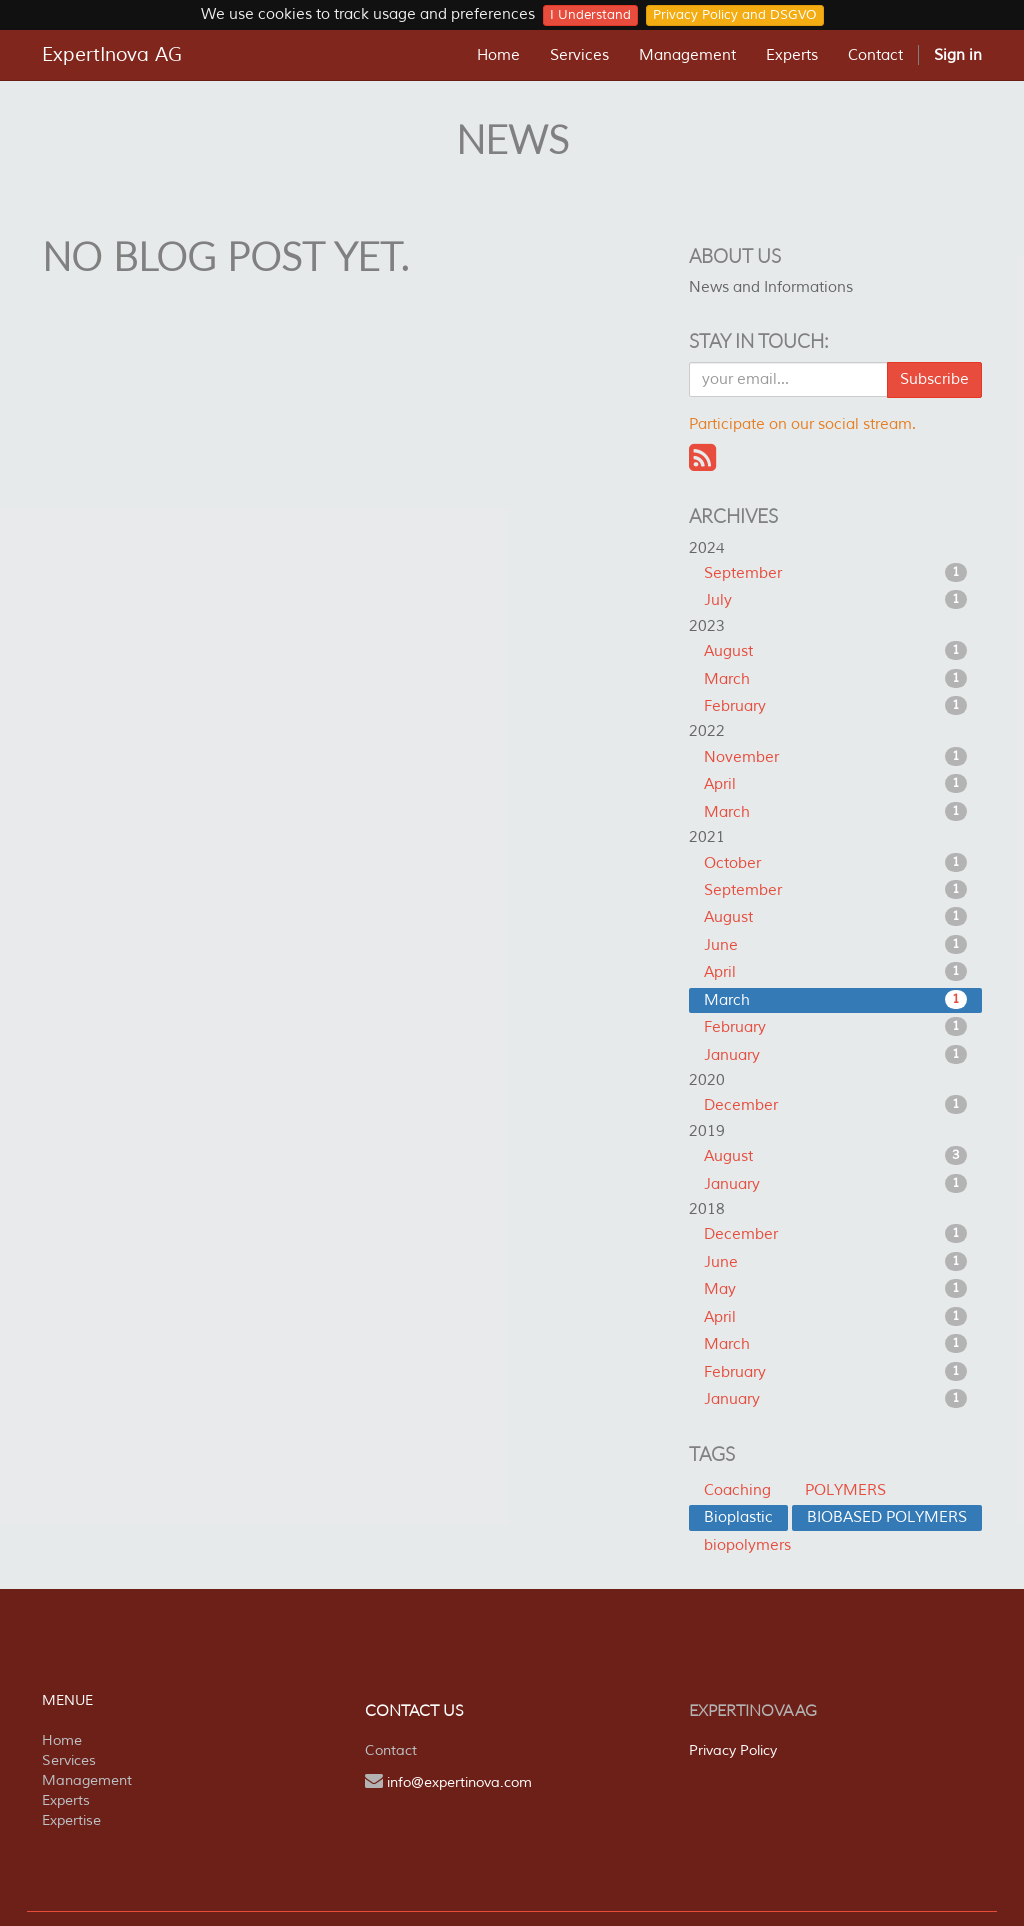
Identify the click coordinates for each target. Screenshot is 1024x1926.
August (835, 651)
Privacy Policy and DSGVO (735, 15)
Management (87, 1780)
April (835, 784)
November (835, 757)
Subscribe (934, 379)
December (835, 1105)
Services (69, 1760)
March (835, 679)
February (835, 706)
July (835, 600)
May (835, 1289)
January (835, 1055)
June (835, 945)
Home (62, 1740)
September (835, 573)
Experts (66, 1800)
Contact (391, 1750)
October (835, 863)
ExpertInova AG (112, 55)
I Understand (590, 15)
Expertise (71, 1820)
